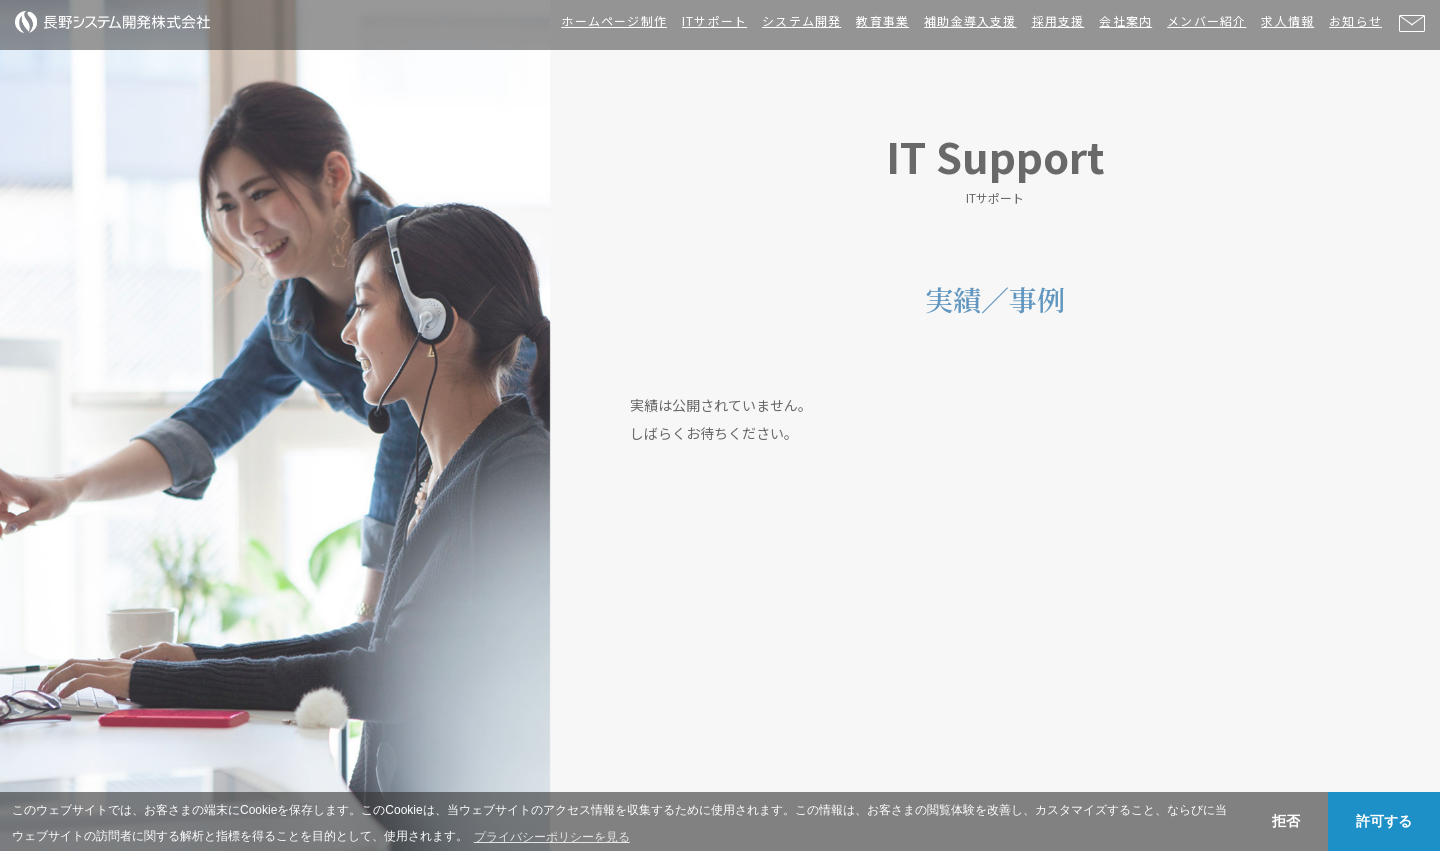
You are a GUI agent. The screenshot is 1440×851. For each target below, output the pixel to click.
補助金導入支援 (970, 20)
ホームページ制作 (614, 20)
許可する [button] (1384, 821)
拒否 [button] (1286, 821)
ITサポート (714, 20)
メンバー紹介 (1206, 20)
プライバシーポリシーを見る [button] (552, 837)
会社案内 (1125, 20)
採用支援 (1058, 20)
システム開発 (801, 20)
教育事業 (882, 20)
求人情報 (1287, 20)
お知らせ (1355, 20)
